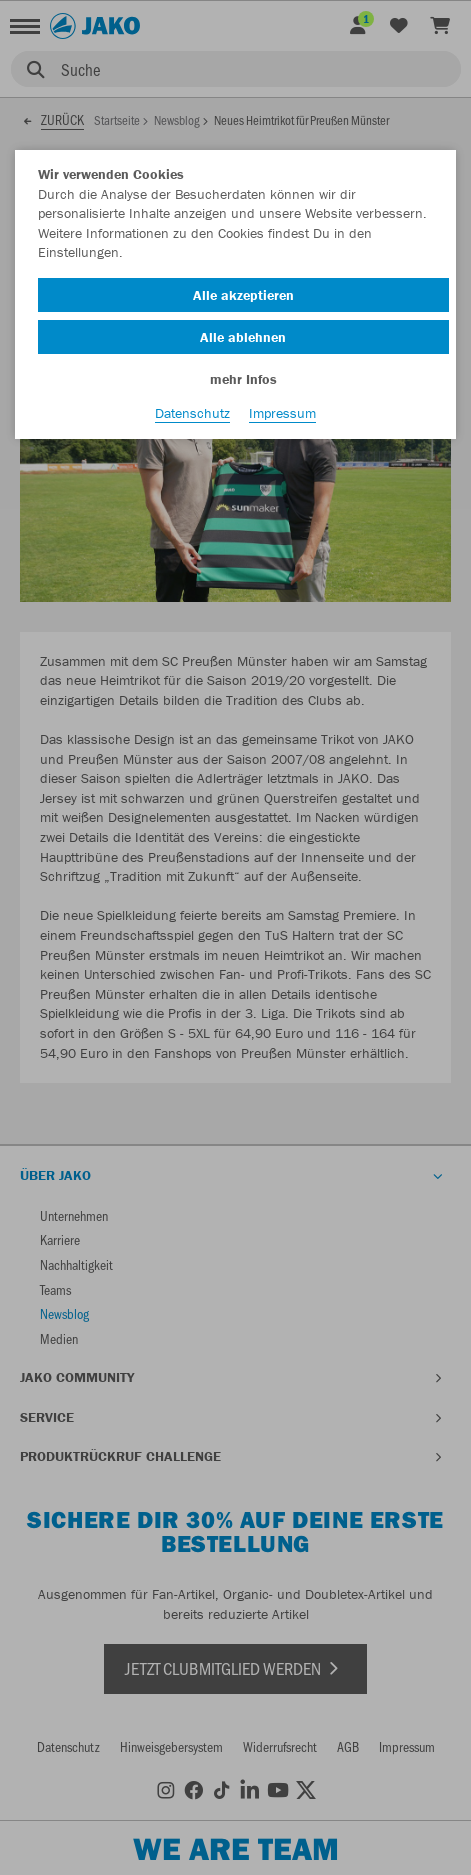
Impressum (282, 413)
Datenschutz (192, 413)
